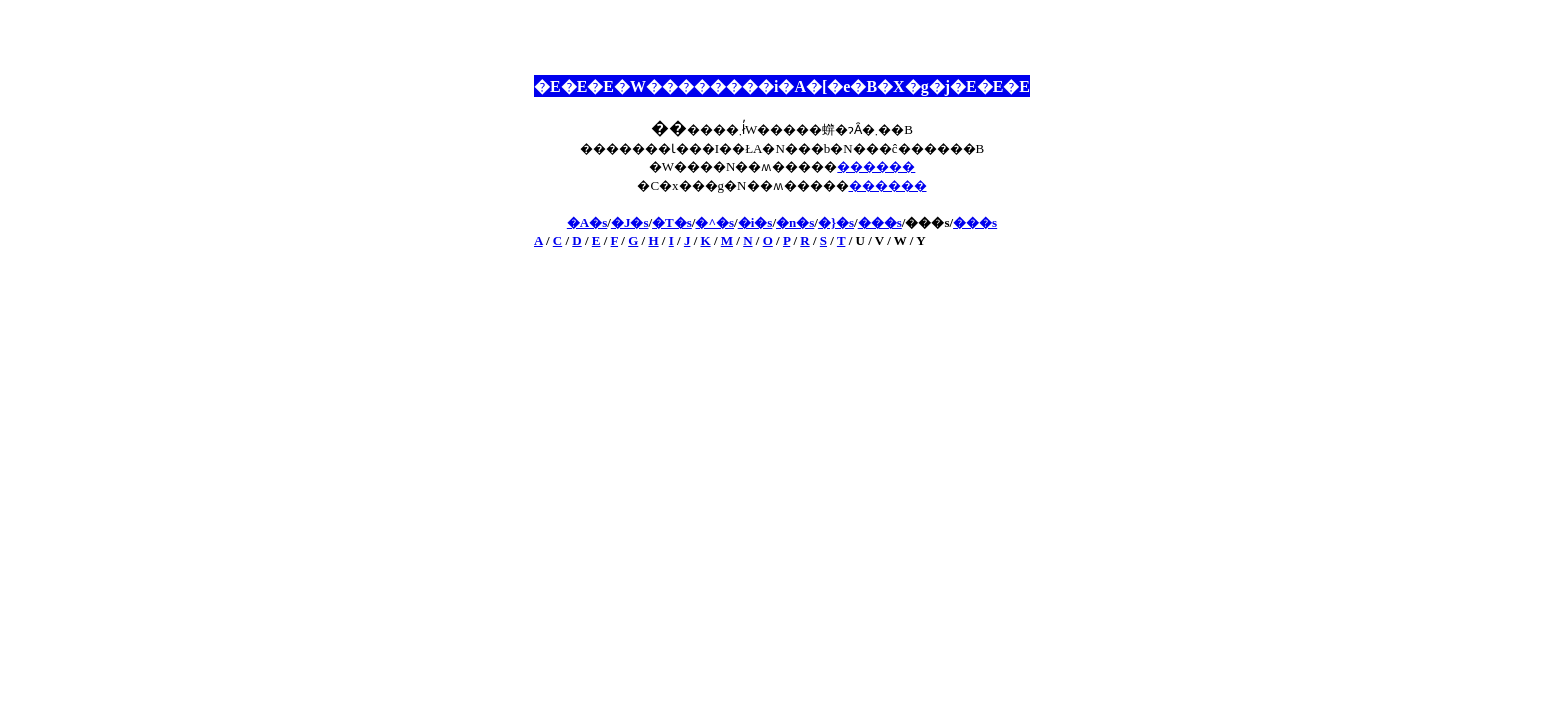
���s (880, 222)
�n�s (795, 222)
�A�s (587, 222)
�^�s (714, 222)
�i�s (755, 222)
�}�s (836, 222)
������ (876, 166)
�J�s (630, 222)
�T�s (672, 222)
